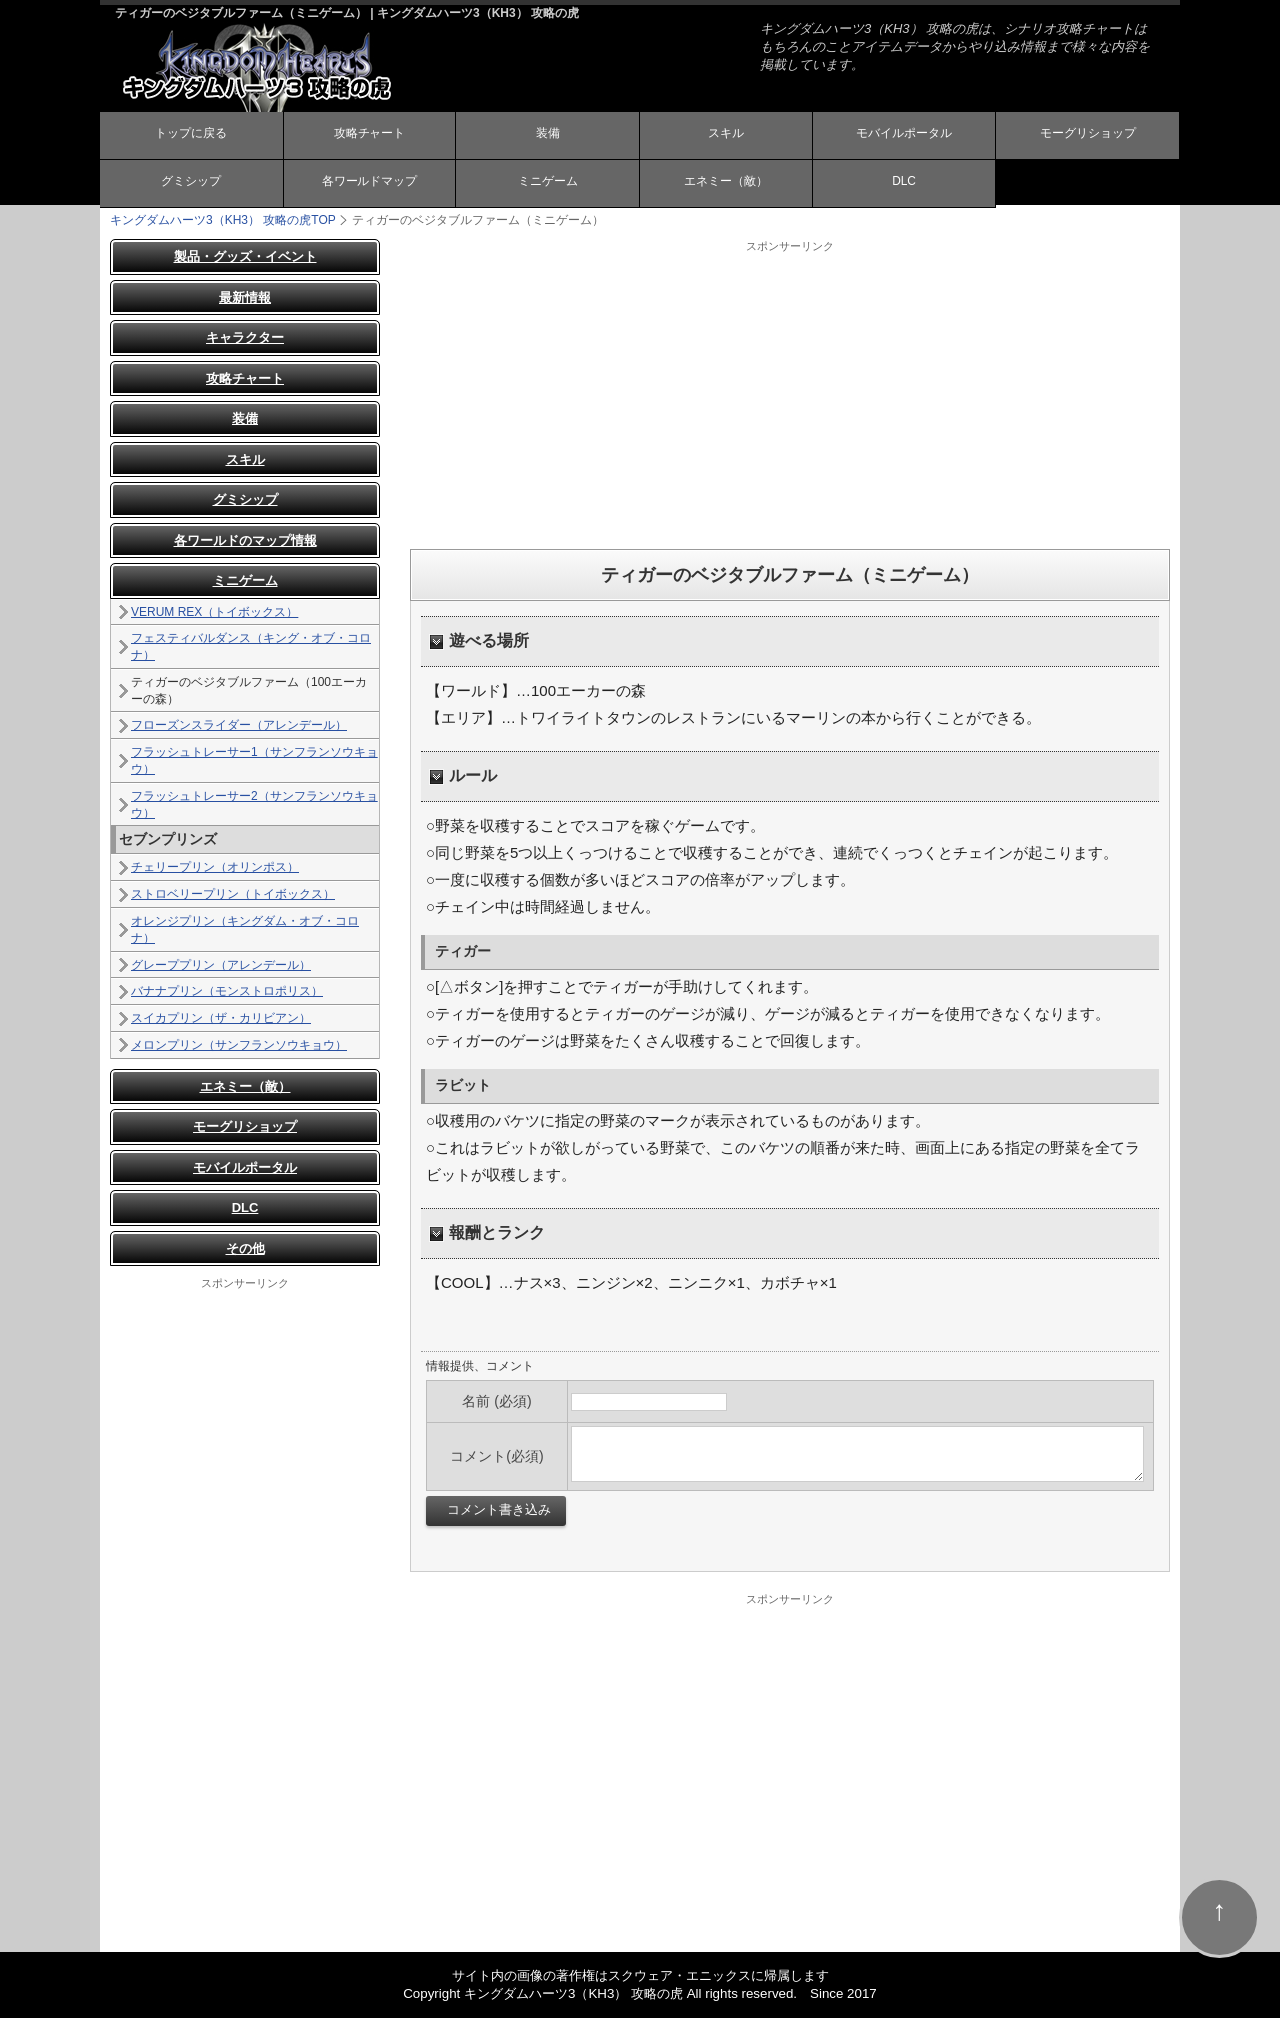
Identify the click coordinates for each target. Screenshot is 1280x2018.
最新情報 (245, 297)
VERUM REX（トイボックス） (214, 612)
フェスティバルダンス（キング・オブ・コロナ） (251, 646)
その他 (245, 1248)
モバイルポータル (904, 135)
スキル (726, 135)
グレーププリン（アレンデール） (221, 965)
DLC (904, 182)
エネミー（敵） (726, 183)
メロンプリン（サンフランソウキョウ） (239, 1045)
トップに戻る (191, 135)
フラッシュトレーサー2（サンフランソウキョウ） (254, 804)
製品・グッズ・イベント (245, 256)
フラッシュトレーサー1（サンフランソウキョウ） (254, 760)
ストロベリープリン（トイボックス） (233, 894)
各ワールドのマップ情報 (245, 540)
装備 (548, 135)
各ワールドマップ (369, 183)
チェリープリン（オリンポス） (215, 867)
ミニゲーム (548, 183)
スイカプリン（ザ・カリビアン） (221, 1018)
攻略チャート (369, 135)
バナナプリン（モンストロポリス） (227, 991)
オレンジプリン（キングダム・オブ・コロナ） (245, 929)
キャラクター (245, 337)
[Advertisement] (790, 394)
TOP (223, 220)
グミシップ (191, 183)
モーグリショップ (1088, 135)
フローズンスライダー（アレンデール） (239, 725)
